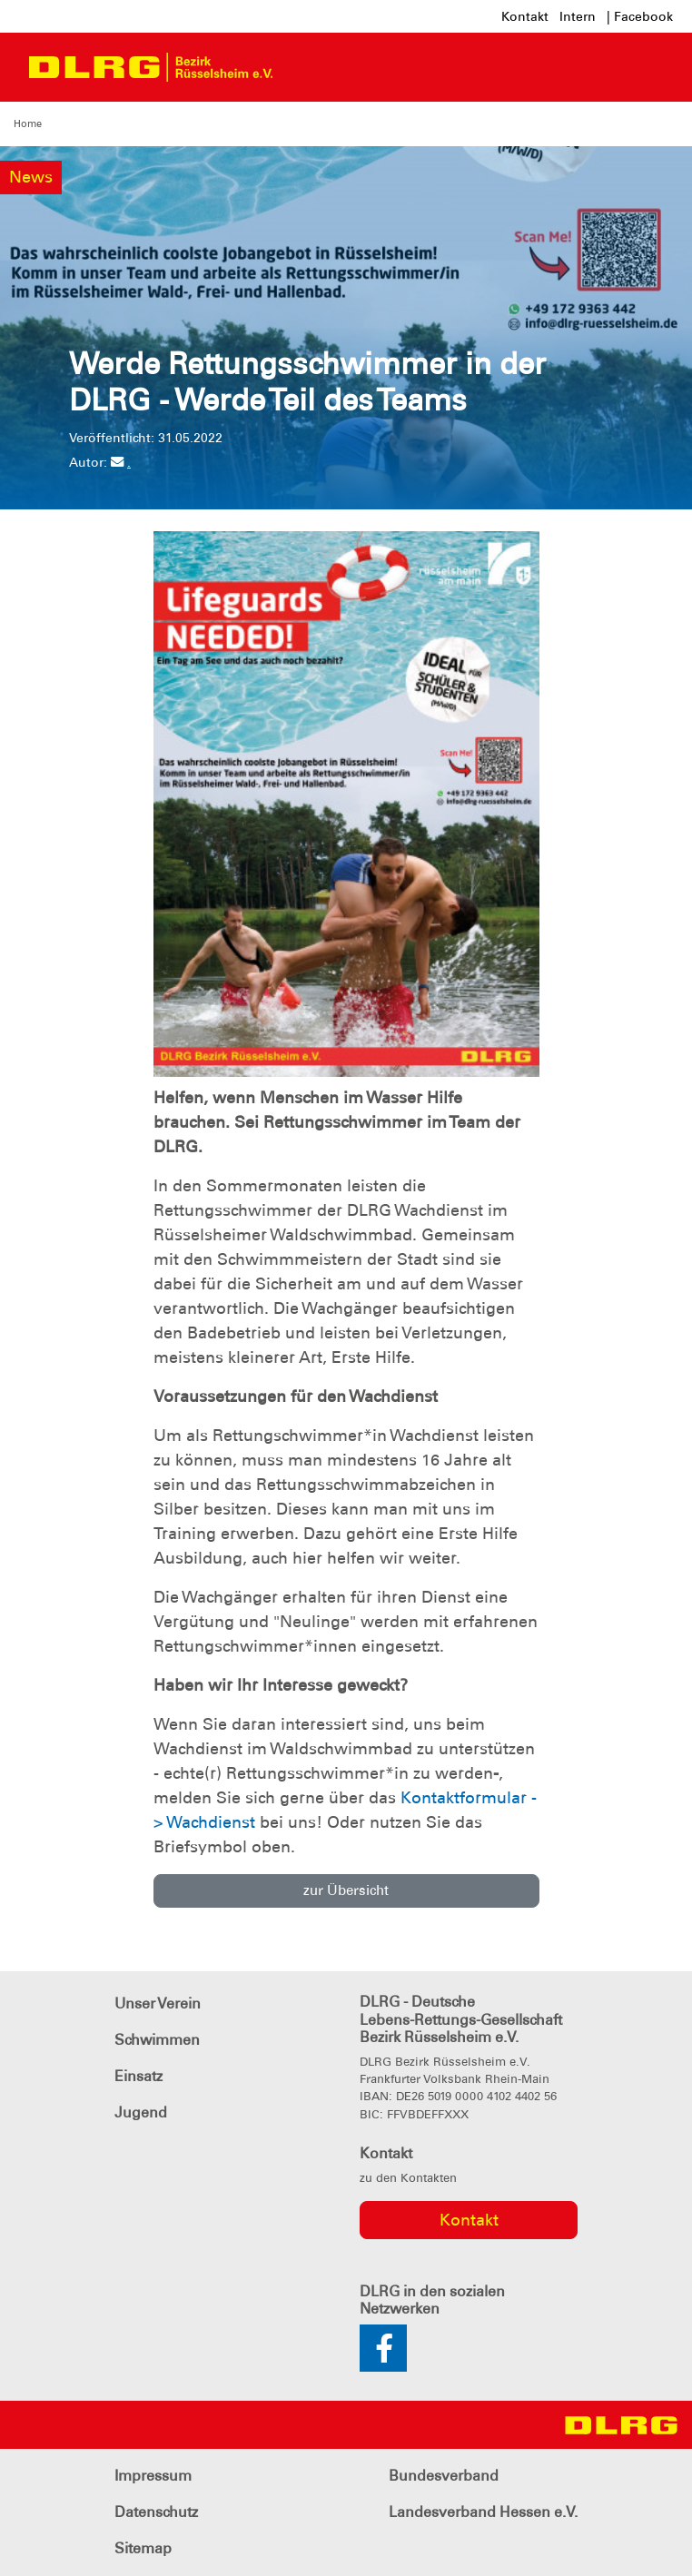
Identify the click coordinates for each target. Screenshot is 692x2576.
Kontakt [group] (469, 2220)
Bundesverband (444, 2475)
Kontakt (525, 16)
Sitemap (143, 2548)
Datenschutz (156, 2512)
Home (28, 123)
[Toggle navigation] (303, 67)
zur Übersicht (346, 1890)
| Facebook (640, 16)
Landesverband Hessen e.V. (483, 2512)
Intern (577, 16)
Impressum (153, 2475)
